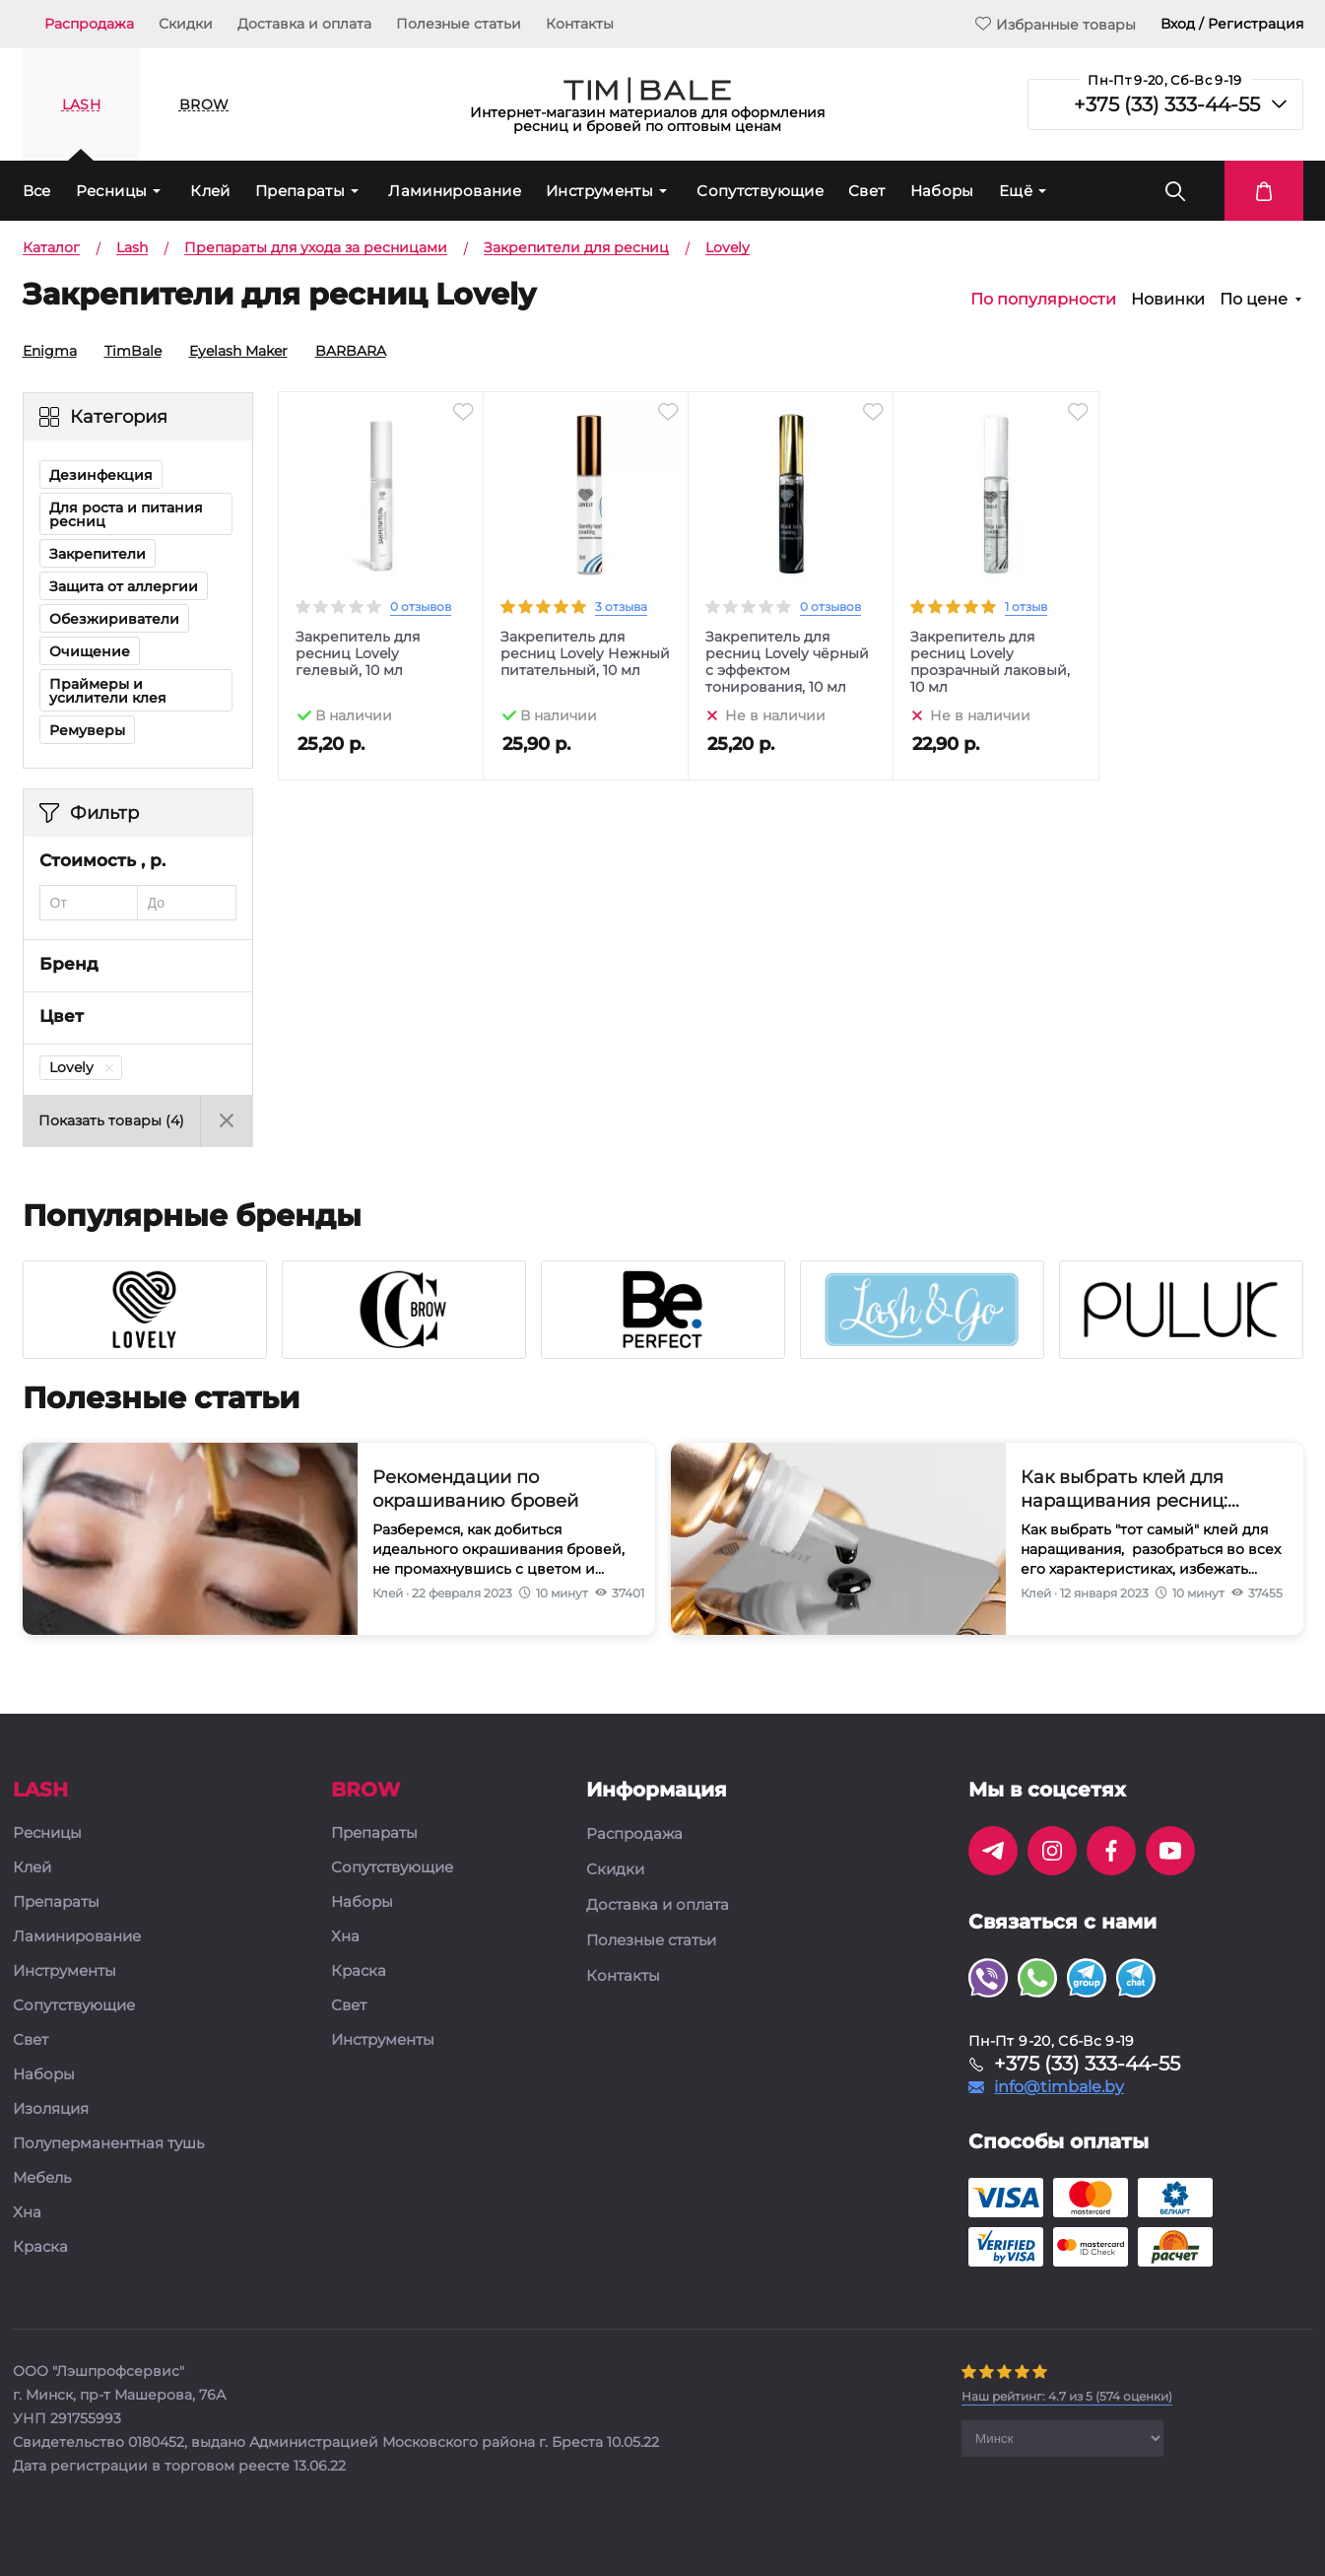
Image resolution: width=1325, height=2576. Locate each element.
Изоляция (51, 2109)
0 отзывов (420, 606)
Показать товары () (111, 1120)
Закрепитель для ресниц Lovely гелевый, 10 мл (358, 654)
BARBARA (343, 351)
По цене (1254, 299)
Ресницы (112, 190)
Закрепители (97, 554)
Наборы (942, 190)
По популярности (1043, 299)
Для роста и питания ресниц (126, 514)
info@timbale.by (1059, 2087)
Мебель (42, 2178)
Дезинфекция (101, 475)
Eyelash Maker (231, 351)
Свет (867, 190)
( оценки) (1066, 2396)
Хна (27, 2212)
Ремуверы (87, 730)
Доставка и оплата (304, 24)
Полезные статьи (458, 24)
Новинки (1168, 299)
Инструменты (599, 190)
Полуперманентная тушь (108, 2143)
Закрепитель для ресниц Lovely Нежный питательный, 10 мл (585, 654)
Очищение (89, 651)
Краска (40, 2247)
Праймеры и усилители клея (107, 691)
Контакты (580, 24)
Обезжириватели (114, 619)
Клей (210, 190)
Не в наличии (775, 714)
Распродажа (89, 24)
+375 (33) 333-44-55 (1167, 104)
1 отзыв (1026, 606)
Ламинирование (454, 190)
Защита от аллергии (123, 586)
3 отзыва (621, 606)
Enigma (43, 351)
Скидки (186, 24)
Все (37, 190)
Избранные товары (1055, 24)
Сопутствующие (760, 190)
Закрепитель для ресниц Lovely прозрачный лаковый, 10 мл (990, 662)
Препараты (300, 190)
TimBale (126, 351)
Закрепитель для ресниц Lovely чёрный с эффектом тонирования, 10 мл (787, 662)
